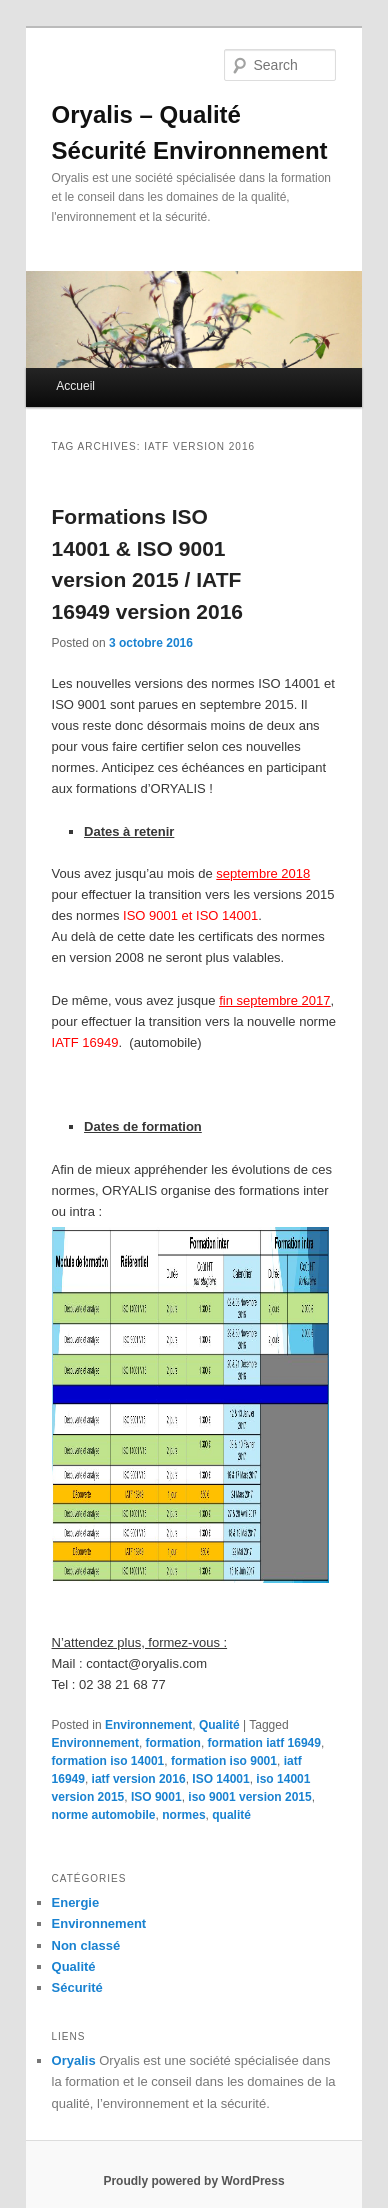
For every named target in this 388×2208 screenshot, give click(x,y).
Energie (76, 1902)
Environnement (148, 1725)
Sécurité (77, 1987)
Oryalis (74, 2060)
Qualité (219, 1725)
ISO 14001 (220, 1779)
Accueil (75, 386)
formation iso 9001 (224, 1761)
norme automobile (104, 1815)
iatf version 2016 (139, 1779)
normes (183, 1815)
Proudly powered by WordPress (193, 2181)
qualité (231, 1815)
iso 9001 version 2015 (249, 1797)
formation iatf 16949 (264, 1743)
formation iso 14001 (108, 1761)
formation (173, 1743)
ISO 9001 (156, 1797)
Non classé (86, 1945)
